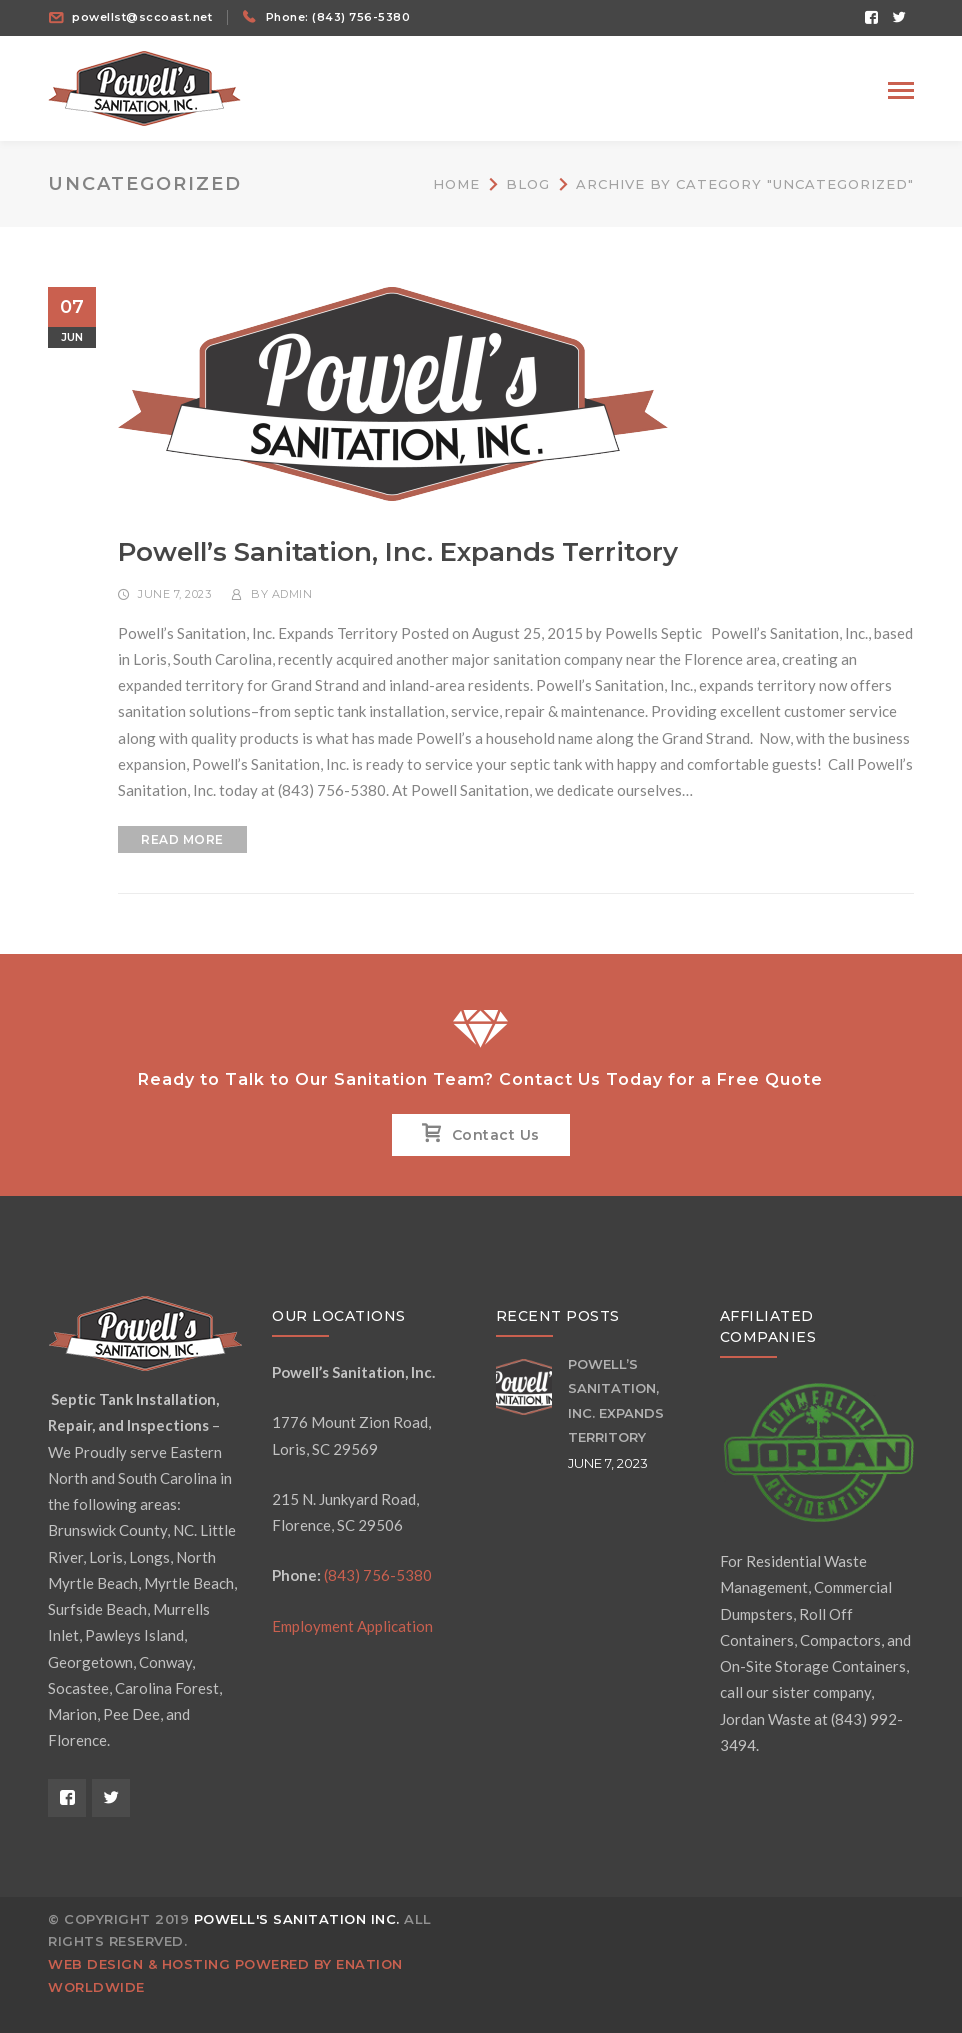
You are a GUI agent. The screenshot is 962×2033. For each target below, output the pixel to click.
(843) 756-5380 (378, 1575)
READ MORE (182, 839)
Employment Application (352, 1626)
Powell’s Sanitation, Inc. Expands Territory (398, 552)
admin (292, 594)
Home (456, 184)
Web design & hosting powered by (192, 1964)
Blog (528, 184)
